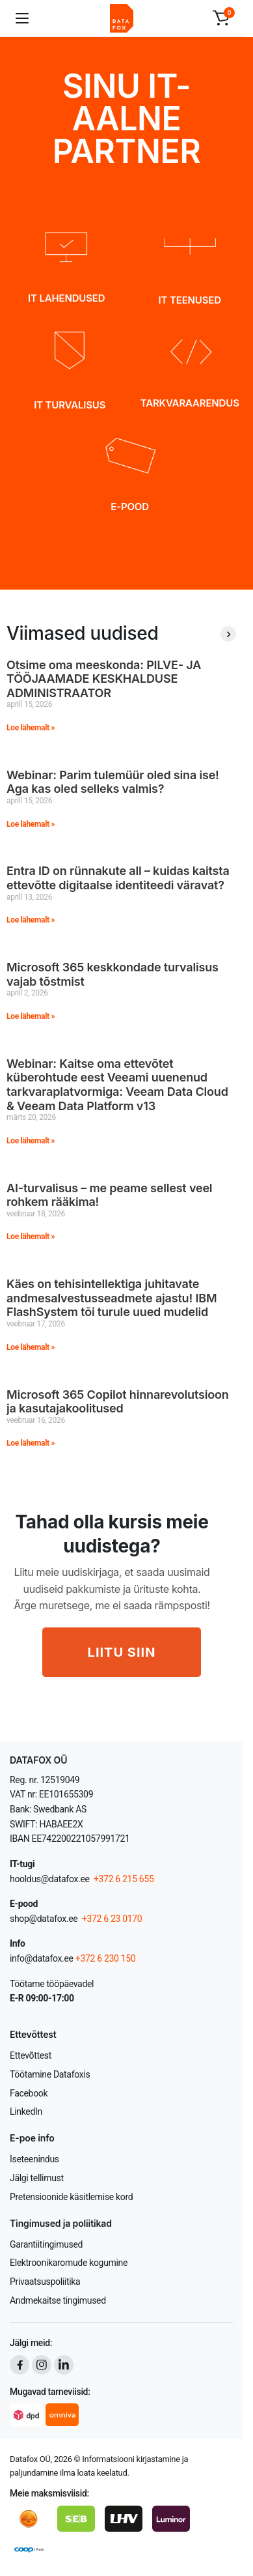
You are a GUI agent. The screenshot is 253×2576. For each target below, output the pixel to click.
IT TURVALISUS (69, 405)
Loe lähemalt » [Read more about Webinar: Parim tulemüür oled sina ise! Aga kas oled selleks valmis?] (31, 824)
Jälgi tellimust (37, 2178)
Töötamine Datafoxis (50, 2074)
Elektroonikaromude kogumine (68, 2262)
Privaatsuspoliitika (45, 2281)
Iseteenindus (34, 2159)
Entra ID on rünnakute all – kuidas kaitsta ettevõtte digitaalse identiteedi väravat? (118, 878)
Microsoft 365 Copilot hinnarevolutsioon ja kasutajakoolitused (118, 1402)
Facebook (28, 2093)
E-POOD (130, 506)
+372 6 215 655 (124, 1879)
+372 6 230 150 (105, 1958)
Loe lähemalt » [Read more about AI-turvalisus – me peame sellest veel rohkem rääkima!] (31, 1236)
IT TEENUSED (190, 300)
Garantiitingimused (46, 2244)
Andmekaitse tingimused (58, 2300)
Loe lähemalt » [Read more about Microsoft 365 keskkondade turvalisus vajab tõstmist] (31, 1016)
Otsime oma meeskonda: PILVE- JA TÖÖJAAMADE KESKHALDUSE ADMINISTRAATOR (104, 679)
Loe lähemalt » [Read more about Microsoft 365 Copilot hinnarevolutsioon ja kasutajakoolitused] (31, 1443)
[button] (221, 18)
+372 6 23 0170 (111, 1918)
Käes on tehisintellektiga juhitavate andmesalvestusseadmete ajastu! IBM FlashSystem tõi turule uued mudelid (112, 1298)
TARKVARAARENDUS (189, 403)
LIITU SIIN (122, 1652)
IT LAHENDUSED (66, 298)
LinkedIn (26, 2111)
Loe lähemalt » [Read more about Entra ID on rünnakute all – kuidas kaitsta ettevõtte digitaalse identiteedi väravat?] (31, 919)
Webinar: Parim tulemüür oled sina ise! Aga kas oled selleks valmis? (113, 782)
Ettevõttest (30, 2055)
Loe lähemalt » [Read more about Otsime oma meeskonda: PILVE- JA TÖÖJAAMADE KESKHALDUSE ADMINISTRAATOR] (31, 727)
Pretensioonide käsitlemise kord (71, 2197)
